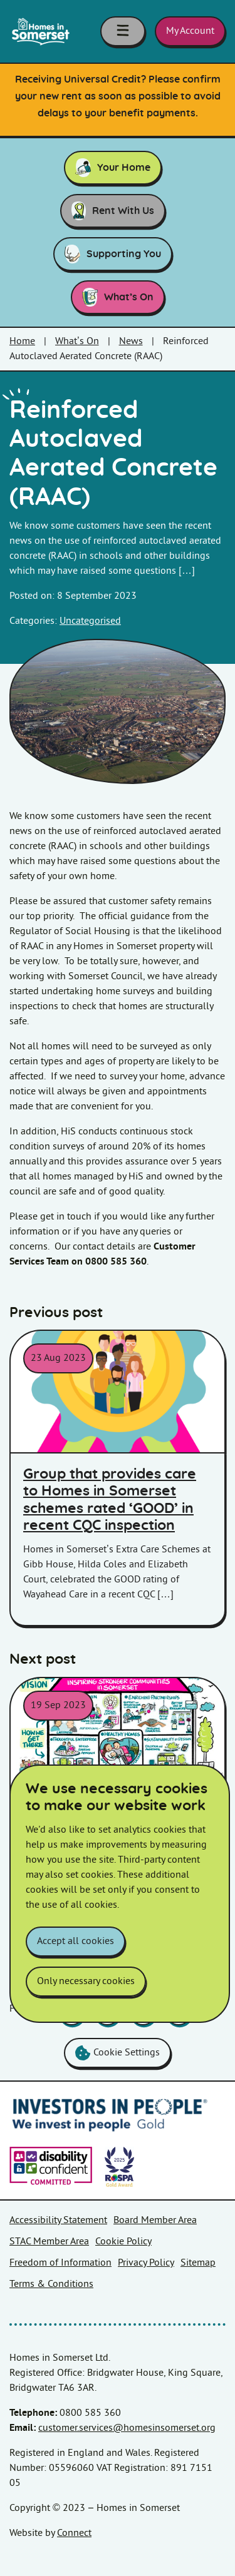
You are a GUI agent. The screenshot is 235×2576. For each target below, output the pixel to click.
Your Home (112, 167)
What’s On (118, 297)
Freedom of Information (60, 2263)
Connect (74, 2533)
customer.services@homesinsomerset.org (127, 2428)
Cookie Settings (117, 2052)
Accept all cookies (75, 1941)
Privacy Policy (146, 2263)
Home (22, 341)
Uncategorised (90, 621)
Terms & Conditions (51, 2284)
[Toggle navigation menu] (122, 31)
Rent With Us (112, 210)
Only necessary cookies (86, 1981)
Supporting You (113, 254)
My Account (190, 31)
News (131, 341)
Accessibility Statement (58, 2220)
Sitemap (198, 2263)
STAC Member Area (49, 2241)
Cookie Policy (123, 2241)
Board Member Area (155, 2220)
